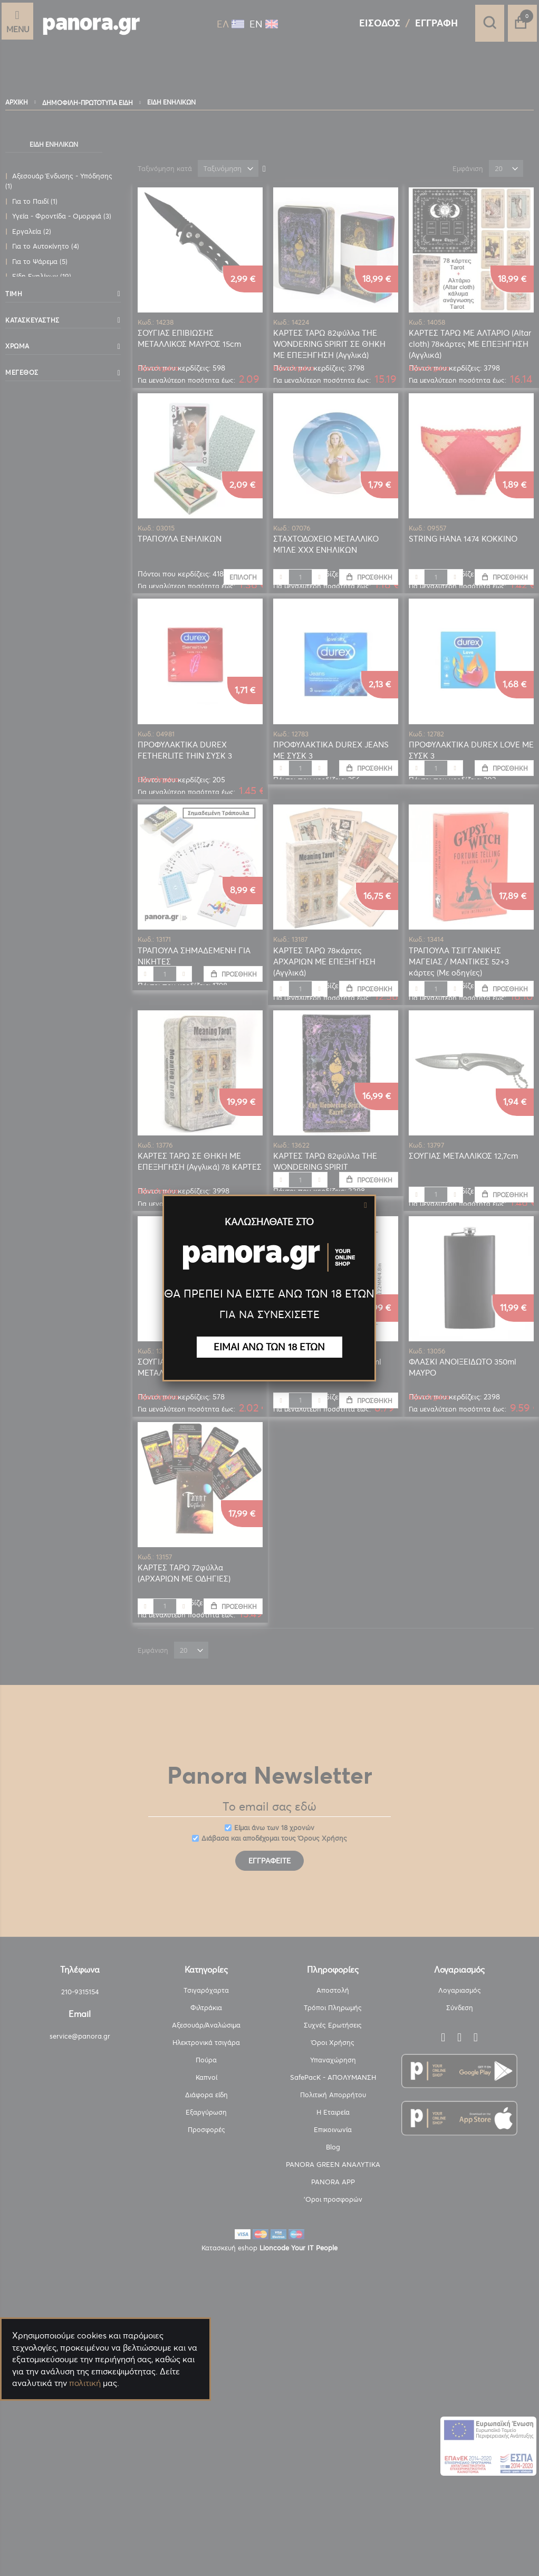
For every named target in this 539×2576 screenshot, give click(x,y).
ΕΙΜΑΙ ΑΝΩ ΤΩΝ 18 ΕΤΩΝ (269, 1347)
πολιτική (85, 2383)
